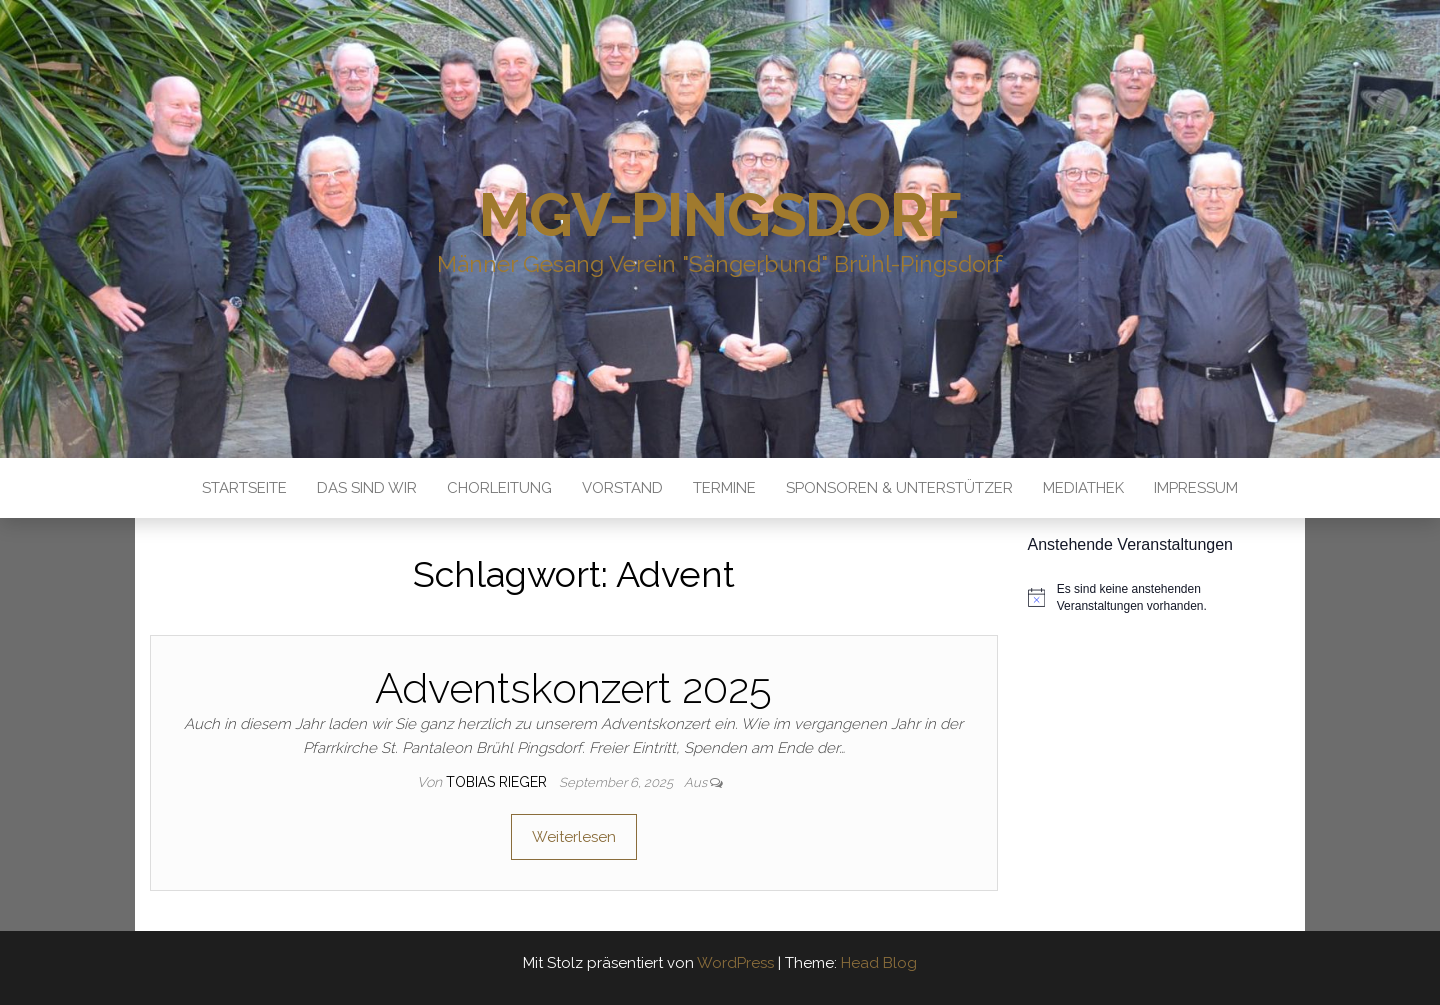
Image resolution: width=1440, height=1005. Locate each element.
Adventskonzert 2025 (573, 688)
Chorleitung (499, 488)
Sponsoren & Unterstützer (899, 488)
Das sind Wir (367, 488)
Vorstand (622, 488)
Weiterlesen (574, 837)
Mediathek (1083, 488)
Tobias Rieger (498, 782)
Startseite (244, 488)
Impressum (1196, 488)
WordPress (735, 963)
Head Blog (879, 963)
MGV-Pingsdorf (719, 215)
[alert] (1159, 597)
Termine (724, 488)
